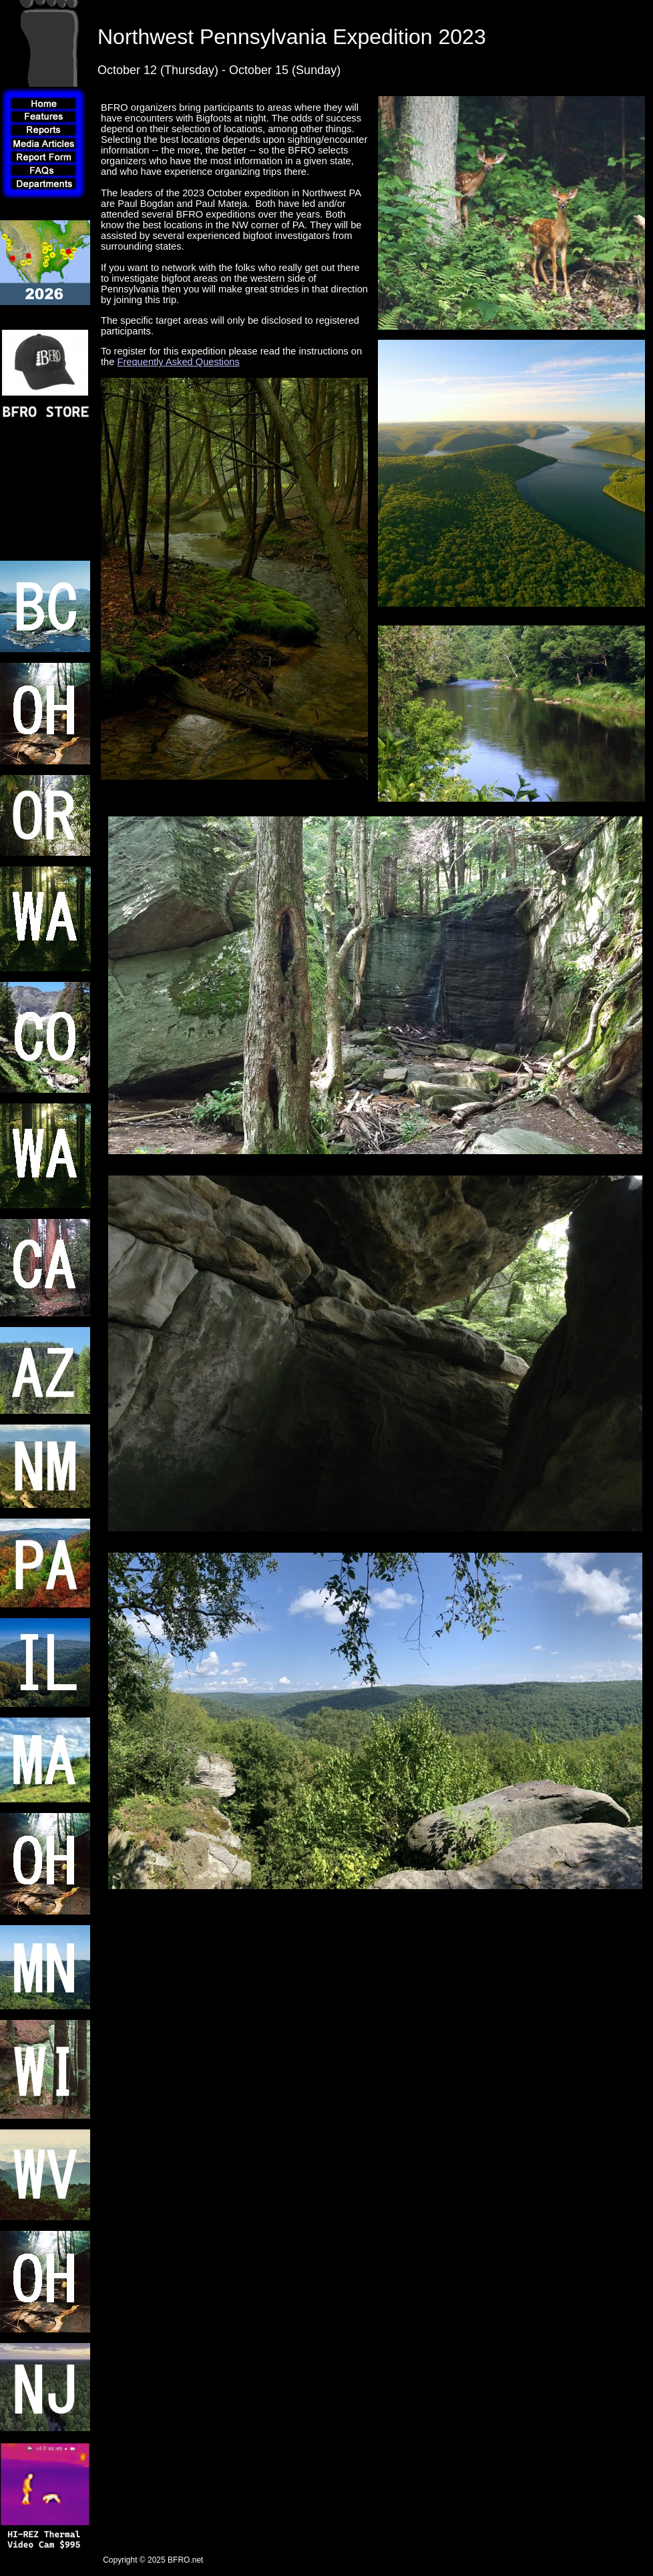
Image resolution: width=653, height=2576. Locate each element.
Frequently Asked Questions (178, 361)
